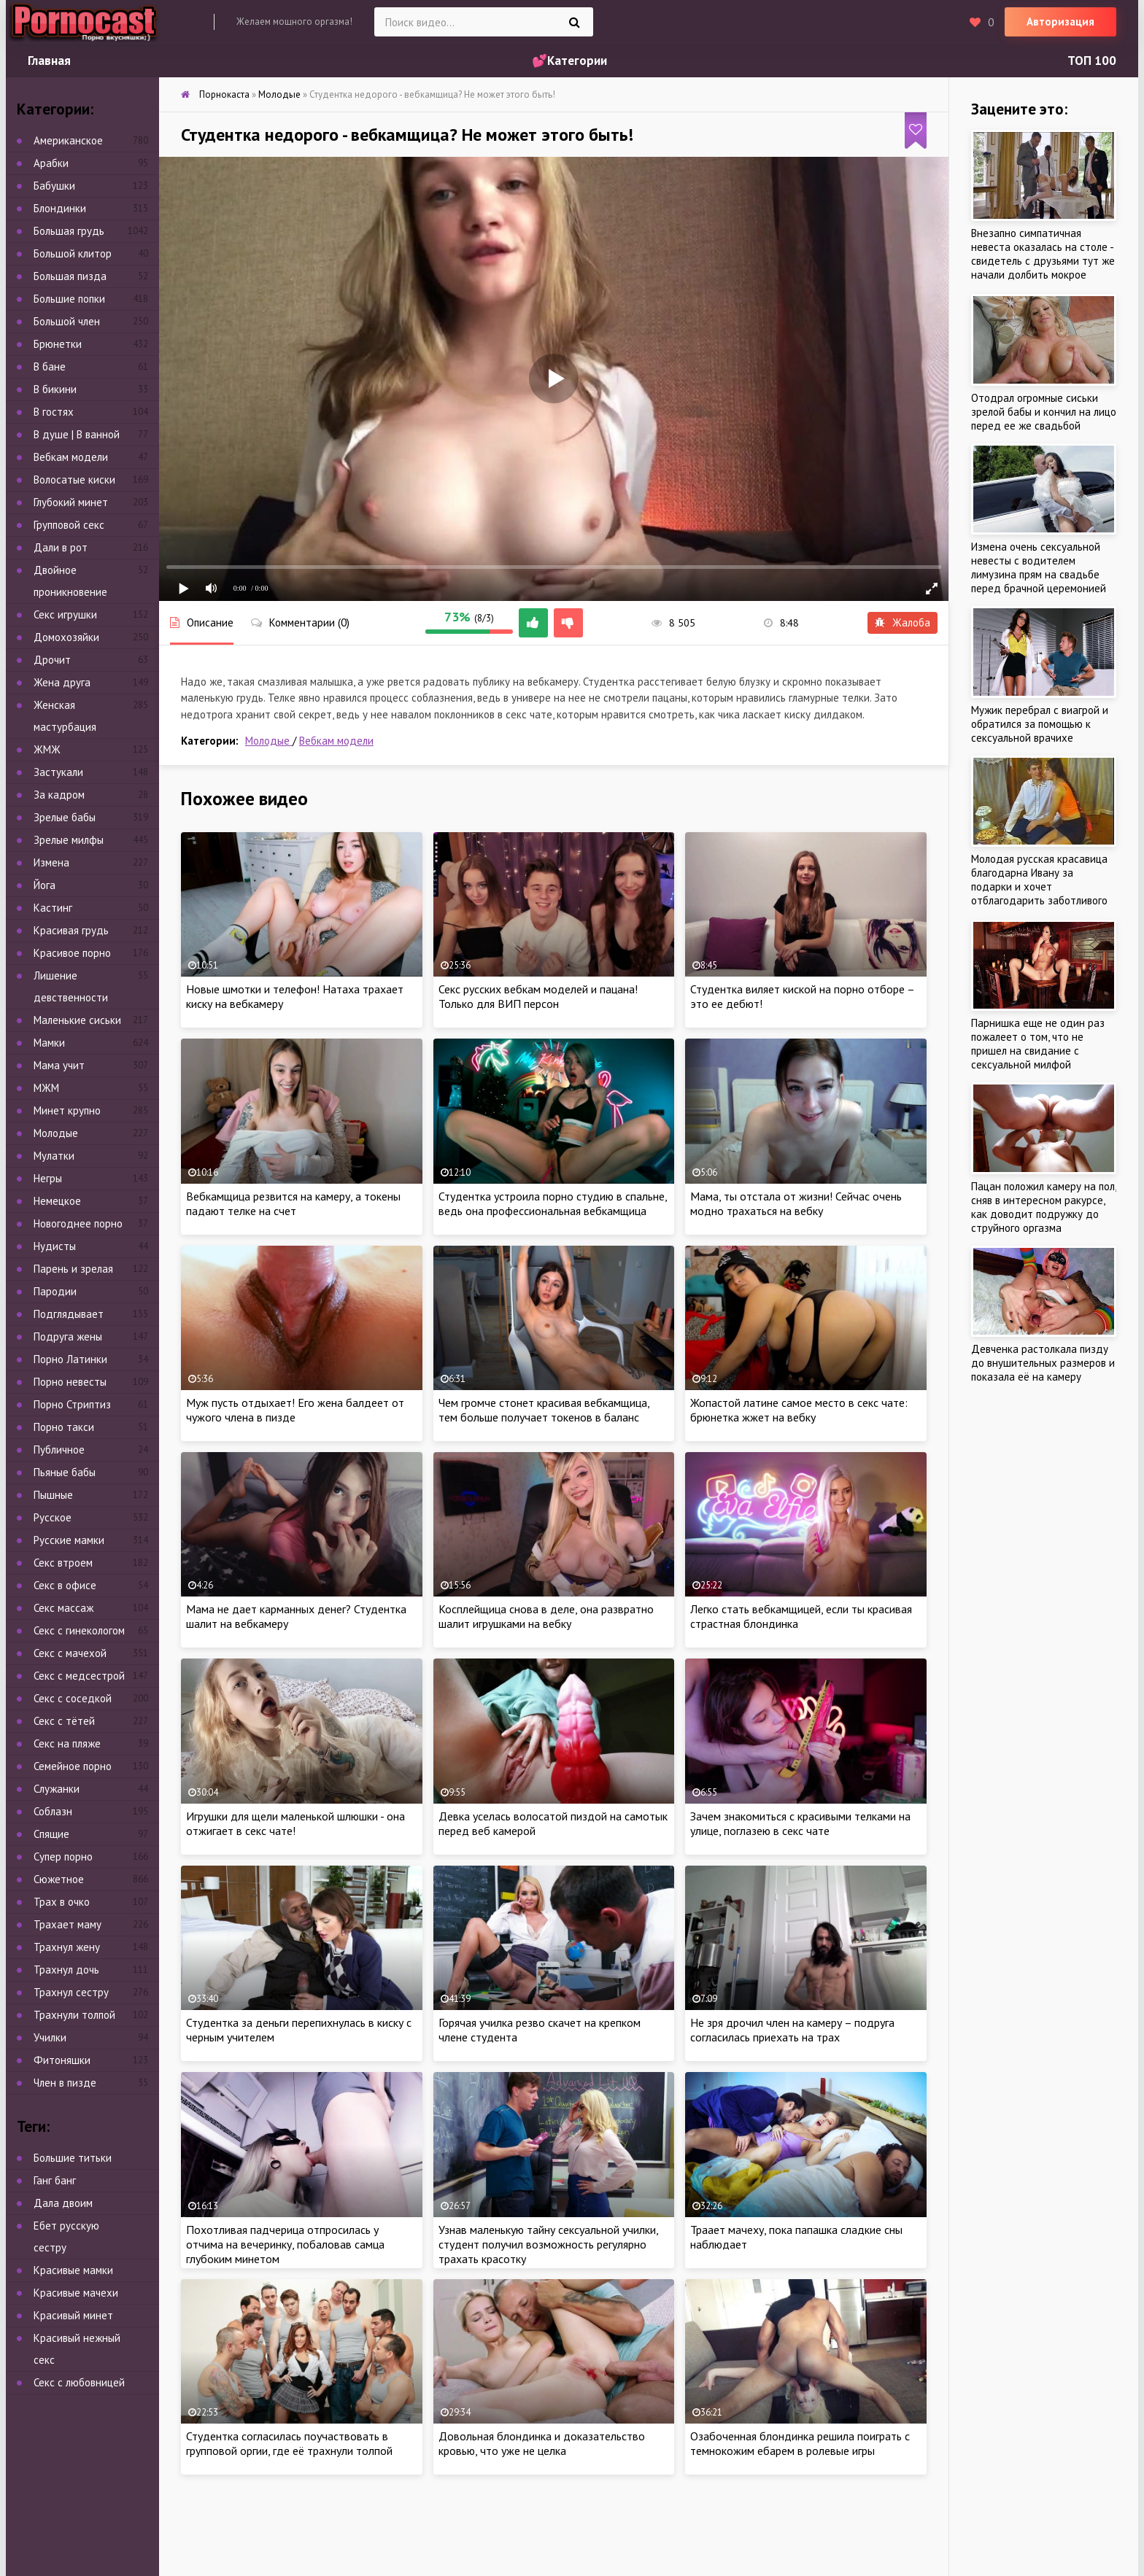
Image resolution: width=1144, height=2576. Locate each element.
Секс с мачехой (70, 1653)
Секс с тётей (64, 1721)
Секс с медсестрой (79, 1676)
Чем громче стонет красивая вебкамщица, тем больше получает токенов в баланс (543, 1409)
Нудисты (55, 1246)
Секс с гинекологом (79, 1630)
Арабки (51, 163)
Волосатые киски (74, 479)
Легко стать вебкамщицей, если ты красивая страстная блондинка (801, 1616)
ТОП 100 (1091, 61)
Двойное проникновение (70, 581)
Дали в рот (61, 547)
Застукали (58, 772)
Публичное (59, 1449)
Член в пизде (65, 2083)
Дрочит (52, 660)
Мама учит (59, 1065)
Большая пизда (70, 276)
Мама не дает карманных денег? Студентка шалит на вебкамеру (296, 1616)
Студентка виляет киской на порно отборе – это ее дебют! (802, 996)
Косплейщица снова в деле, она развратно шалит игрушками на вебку (546, 1616)
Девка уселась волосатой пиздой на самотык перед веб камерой (553, 1823)
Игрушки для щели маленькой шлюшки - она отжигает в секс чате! (295, 1823)
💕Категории (569, 61)
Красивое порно (72, 953)
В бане (50, 366)
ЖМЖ (47, 749)
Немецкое (57, 1201)
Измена (51, 862)
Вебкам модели (336, 741)
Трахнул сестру (71, 1992)
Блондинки (60, 208)
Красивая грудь (71, 930)
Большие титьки (73, 2158)
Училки (50, 2037)
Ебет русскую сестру (66, 2236)
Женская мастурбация (65, 716)
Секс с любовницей (79, 2382)
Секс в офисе (65, 1585)
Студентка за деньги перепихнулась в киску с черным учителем (298, 2029)
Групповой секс (69, 525)
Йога (44, 885)
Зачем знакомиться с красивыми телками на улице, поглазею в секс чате (800, 1823)
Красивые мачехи (76, 2293)
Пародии (55, 1291)
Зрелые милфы (69, 840)
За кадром (59, 795)
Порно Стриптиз (72, 1404)
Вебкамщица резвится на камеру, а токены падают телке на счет (293, 1203)
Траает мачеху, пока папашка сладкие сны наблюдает (796, 2236)
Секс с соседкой (73, 1698)
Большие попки (69, 299)
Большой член (67, 321)
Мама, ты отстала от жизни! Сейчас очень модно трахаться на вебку (796, 1203)
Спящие (51, 1834)
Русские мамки (69, 1540)
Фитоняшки (62, 2060)
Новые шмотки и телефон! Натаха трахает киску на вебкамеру (294, 996)
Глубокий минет (71, 502)
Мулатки (54, 1156)
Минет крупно (67, 1110)
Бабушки (54, 186)
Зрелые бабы (65, 817)
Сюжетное (59, 1879)
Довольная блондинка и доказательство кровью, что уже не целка (541, 2443)
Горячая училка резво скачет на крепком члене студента (539, 2029)
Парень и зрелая (73, 1269)
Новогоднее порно (78, 1223)
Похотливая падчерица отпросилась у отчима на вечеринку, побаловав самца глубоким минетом (285, 2244)
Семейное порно (73, 1766)
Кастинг (53, 908)
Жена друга (62, 682)
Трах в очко (62, 1902)
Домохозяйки (66, 637)
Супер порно (63, 1856)
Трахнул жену (67, 1947)
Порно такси (64, 1427)
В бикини (55, 389)
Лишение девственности (71, 986)
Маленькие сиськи (77, 1020)
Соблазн (53, 1811)
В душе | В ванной (77, 434)
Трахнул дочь (66, 1969)
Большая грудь (69, 231)
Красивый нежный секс (77, 2349)
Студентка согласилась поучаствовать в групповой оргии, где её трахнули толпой (289, 2443)
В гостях (54, 412)
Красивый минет (73, 2315)
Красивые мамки (73, 2270)
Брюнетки (58, 344)
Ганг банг (55, 2180)
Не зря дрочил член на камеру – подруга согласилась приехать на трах (792, 2029)
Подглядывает (69, 1314)
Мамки (49, 1043)
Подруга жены (68, 1336)
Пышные (53, 1495)
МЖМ (46, 1088)
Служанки (57, 1789)
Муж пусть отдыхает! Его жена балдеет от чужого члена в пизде (295, 1409)
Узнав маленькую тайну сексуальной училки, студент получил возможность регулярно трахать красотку (548, 2244)
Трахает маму (67, 1924)
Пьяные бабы (65, 1472)
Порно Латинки (70, 1359)
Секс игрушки (65, 614)
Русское (53, 1517)
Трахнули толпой (74, 2015)
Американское (68, 140)
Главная (49, 61)
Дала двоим (63, 2203)
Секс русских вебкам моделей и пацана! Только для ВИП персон (538, 996)
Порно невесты (70, 1382)
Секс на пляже (67, 1743)
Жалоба (902, 622)
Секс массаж (63, 1608)
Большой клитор (73, 253)
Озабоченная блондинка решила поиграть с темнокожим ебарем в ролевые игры (800, 2443)
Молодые (269, 741)
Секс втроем (63, 1563)
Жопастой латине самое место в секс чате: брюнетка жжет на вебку (799, 1409)
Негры (48, 1178)
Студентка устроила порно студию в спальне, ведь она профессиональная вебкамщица (552, 1203)
